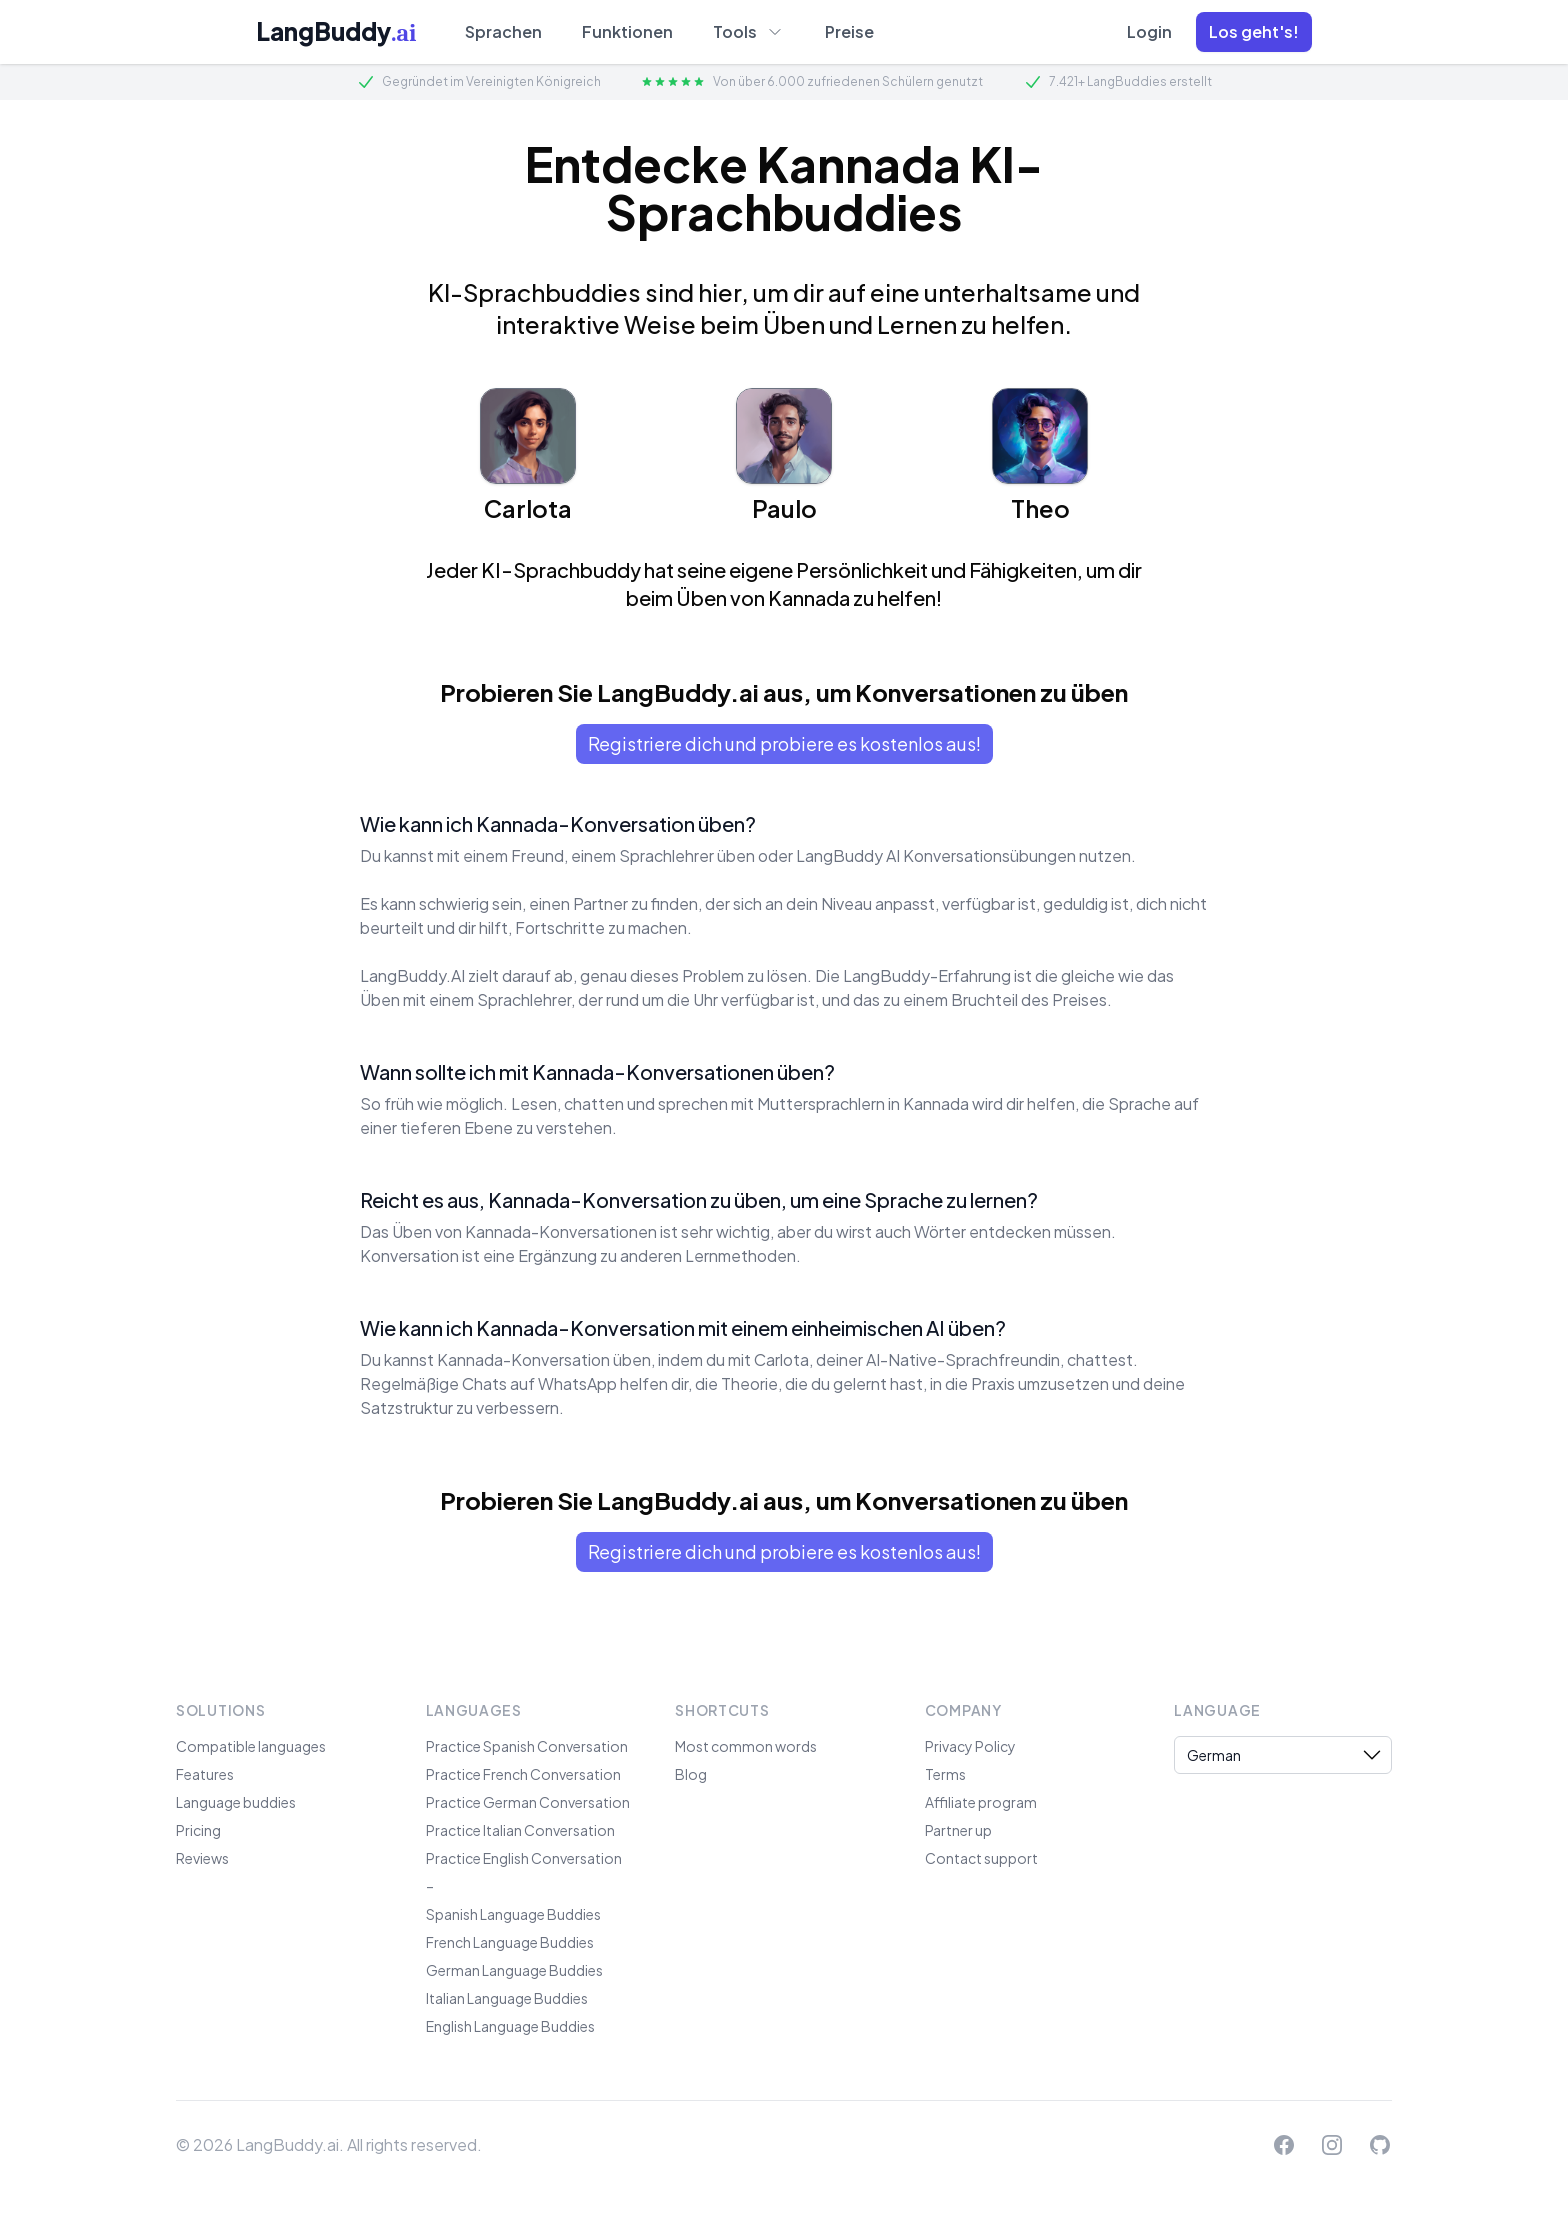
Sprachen (503, 31)
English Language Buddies (510, 2026)
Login (1149, 31)
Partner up (958, 1830)
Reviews (202, 1858)
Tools (749, 31)
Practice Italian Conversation (520, 1830)
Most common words (746, 1746)
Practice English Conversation (524, 1858)
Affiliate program (981, 1802)
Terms (945, 1774)
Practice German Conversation (528, 1802)
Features (205, 1774)
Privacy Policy (970, 1746)
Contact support (981, 1858)
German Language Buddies (514, 1970)
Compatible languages (251, 1746)
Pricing (198, 1830)
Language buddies (236, 1802)
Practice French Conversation (523, 1774)
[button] (1254, 32)
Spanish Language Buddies (513, 1914)
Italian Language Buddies (507, 1998)
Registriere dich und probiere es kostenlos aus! (784, 743)
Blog (691, 1774)
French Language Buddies (510, 1942)
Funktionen (627, 31)
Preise (849, 31)
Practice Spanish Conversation (527, 1746)
